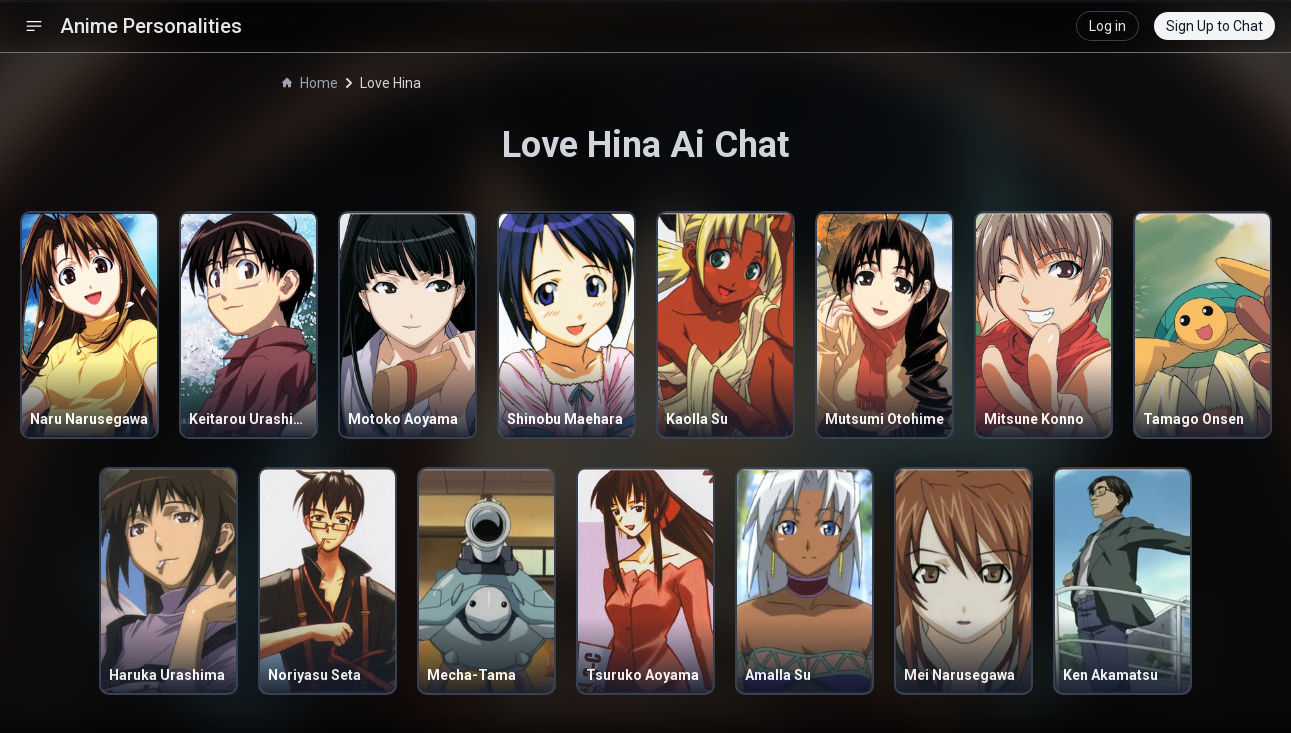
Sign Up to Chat (1214, 26)
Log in (1107, 26)
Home (310, 83)
